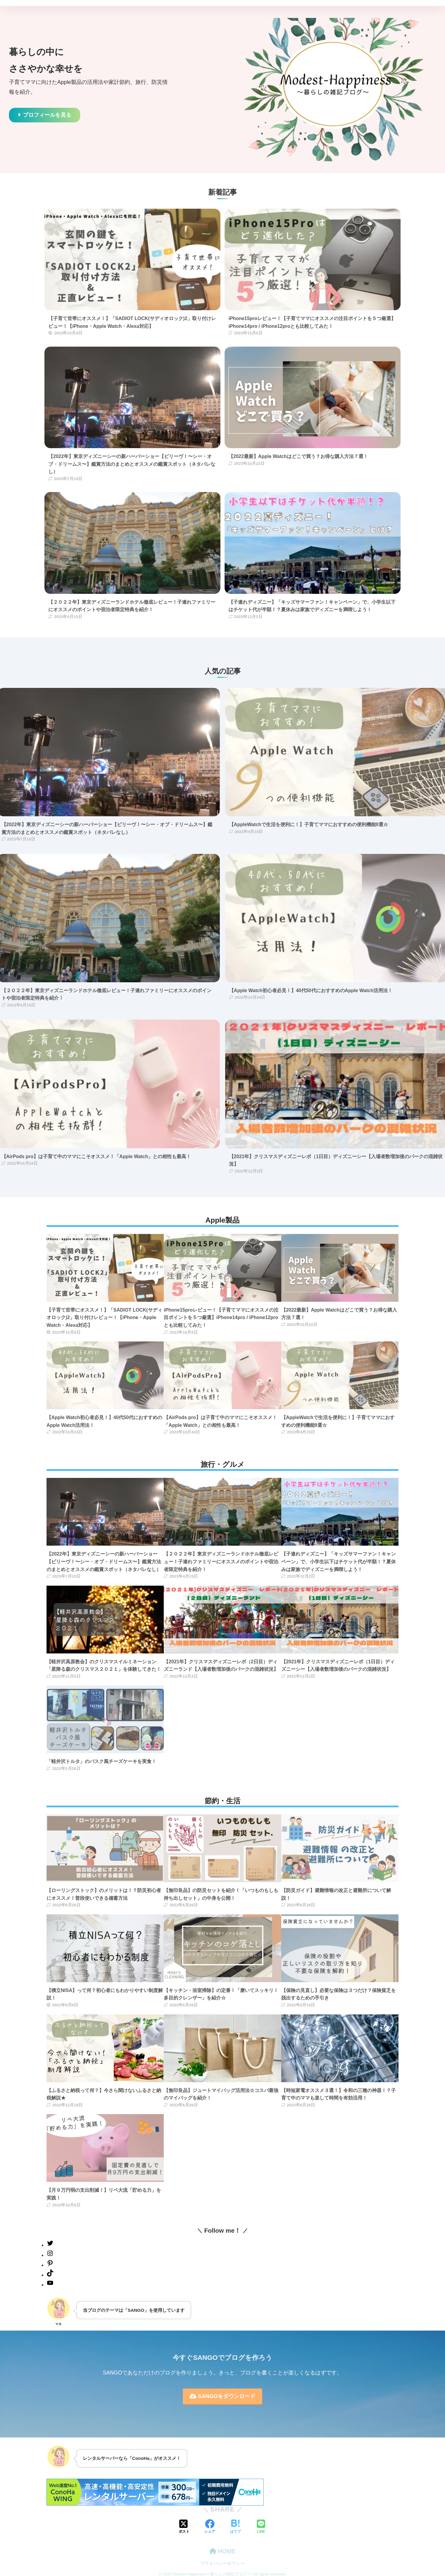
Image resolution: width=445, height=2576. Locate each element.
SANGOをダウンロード (222, 2396)
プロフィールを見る (47, 115)
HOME (222, 2551)
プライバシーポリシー (222, 2563)
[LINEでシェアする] (261, 2527)
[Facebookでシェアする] (209, 2527)
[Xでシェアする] (184, 2527)
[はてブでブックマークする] (235, 2527)
